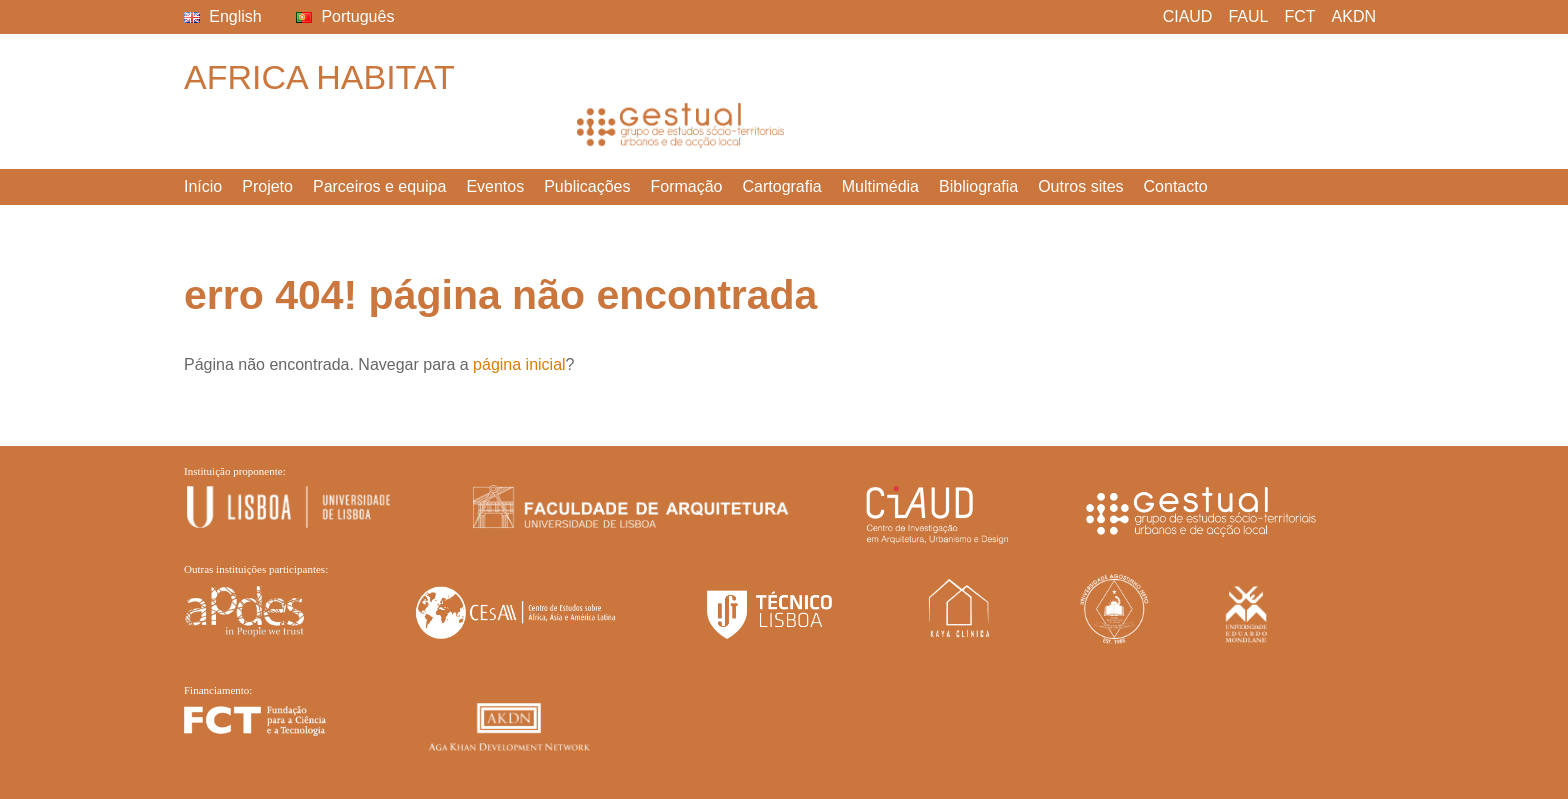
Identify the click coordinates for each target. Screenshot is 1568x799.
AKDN (1354, 16)
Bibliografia (978, 186)
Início (203, 186)
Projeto (267, 186)
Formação (686, 186)
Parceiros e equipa (379, 186)
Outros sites (1080, 186)
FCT (1299, 16)
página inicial (519, 364)
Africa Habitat (319, 77)
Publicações (587, 186)
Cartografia (782, 186)
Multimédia (880, 186)
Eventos (495, 186)
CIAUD (1188, 16)
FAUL (1248, 16)
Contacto (1176, 186)
